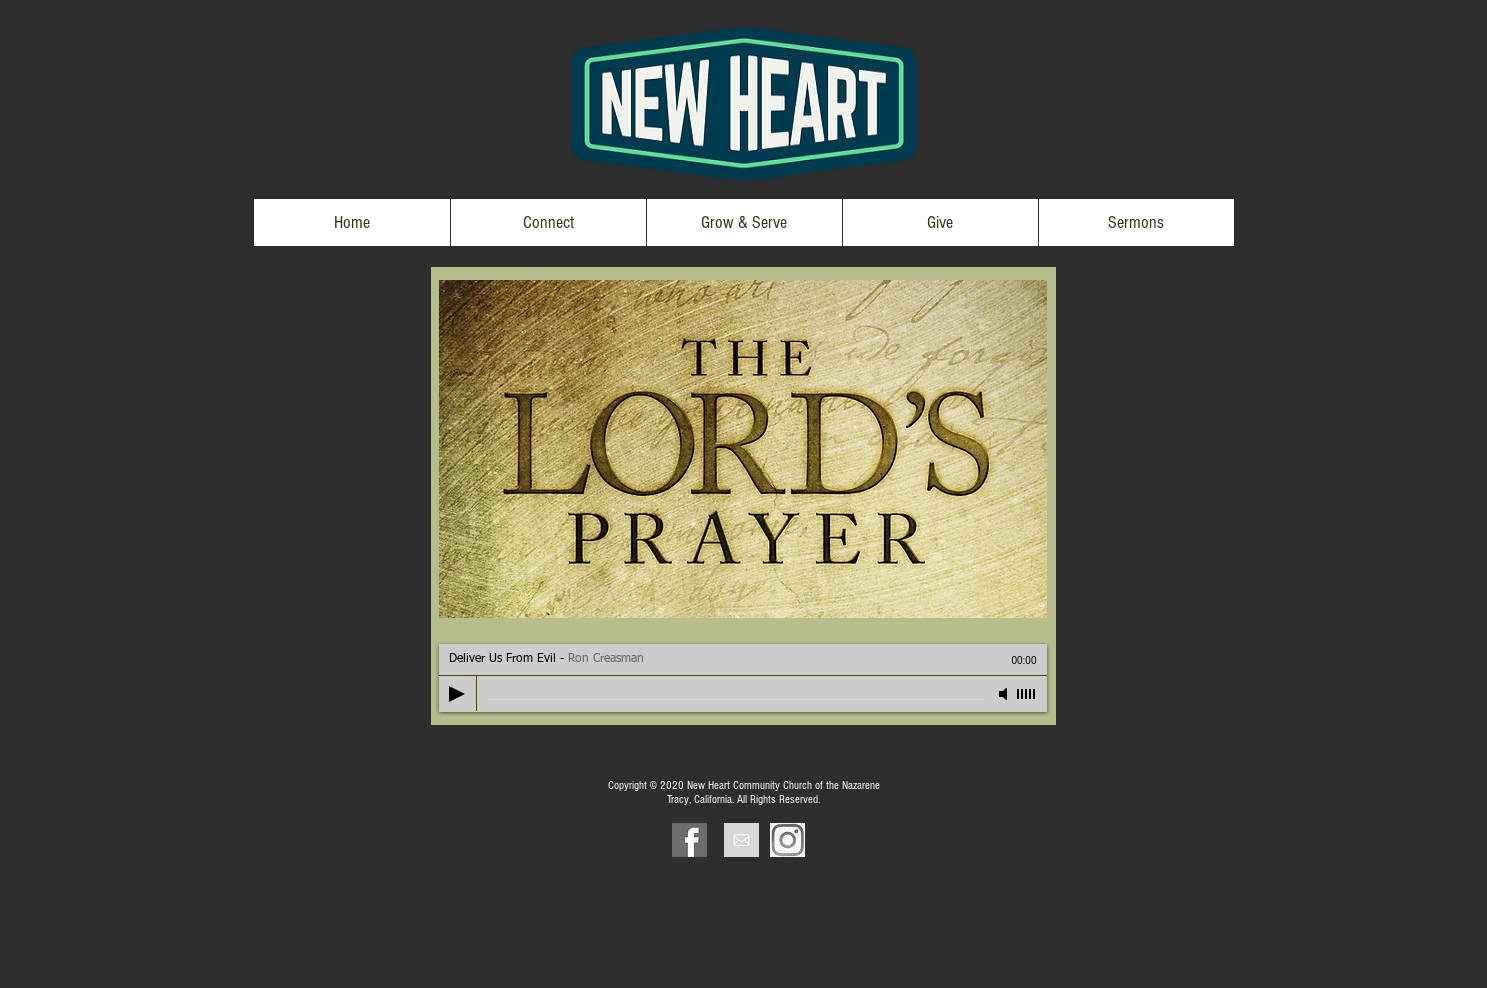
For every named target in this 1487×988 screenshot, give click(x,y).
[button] (548, 222)
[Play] (457, 694)
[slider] (1027, 694)
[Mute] (1005, 694)
